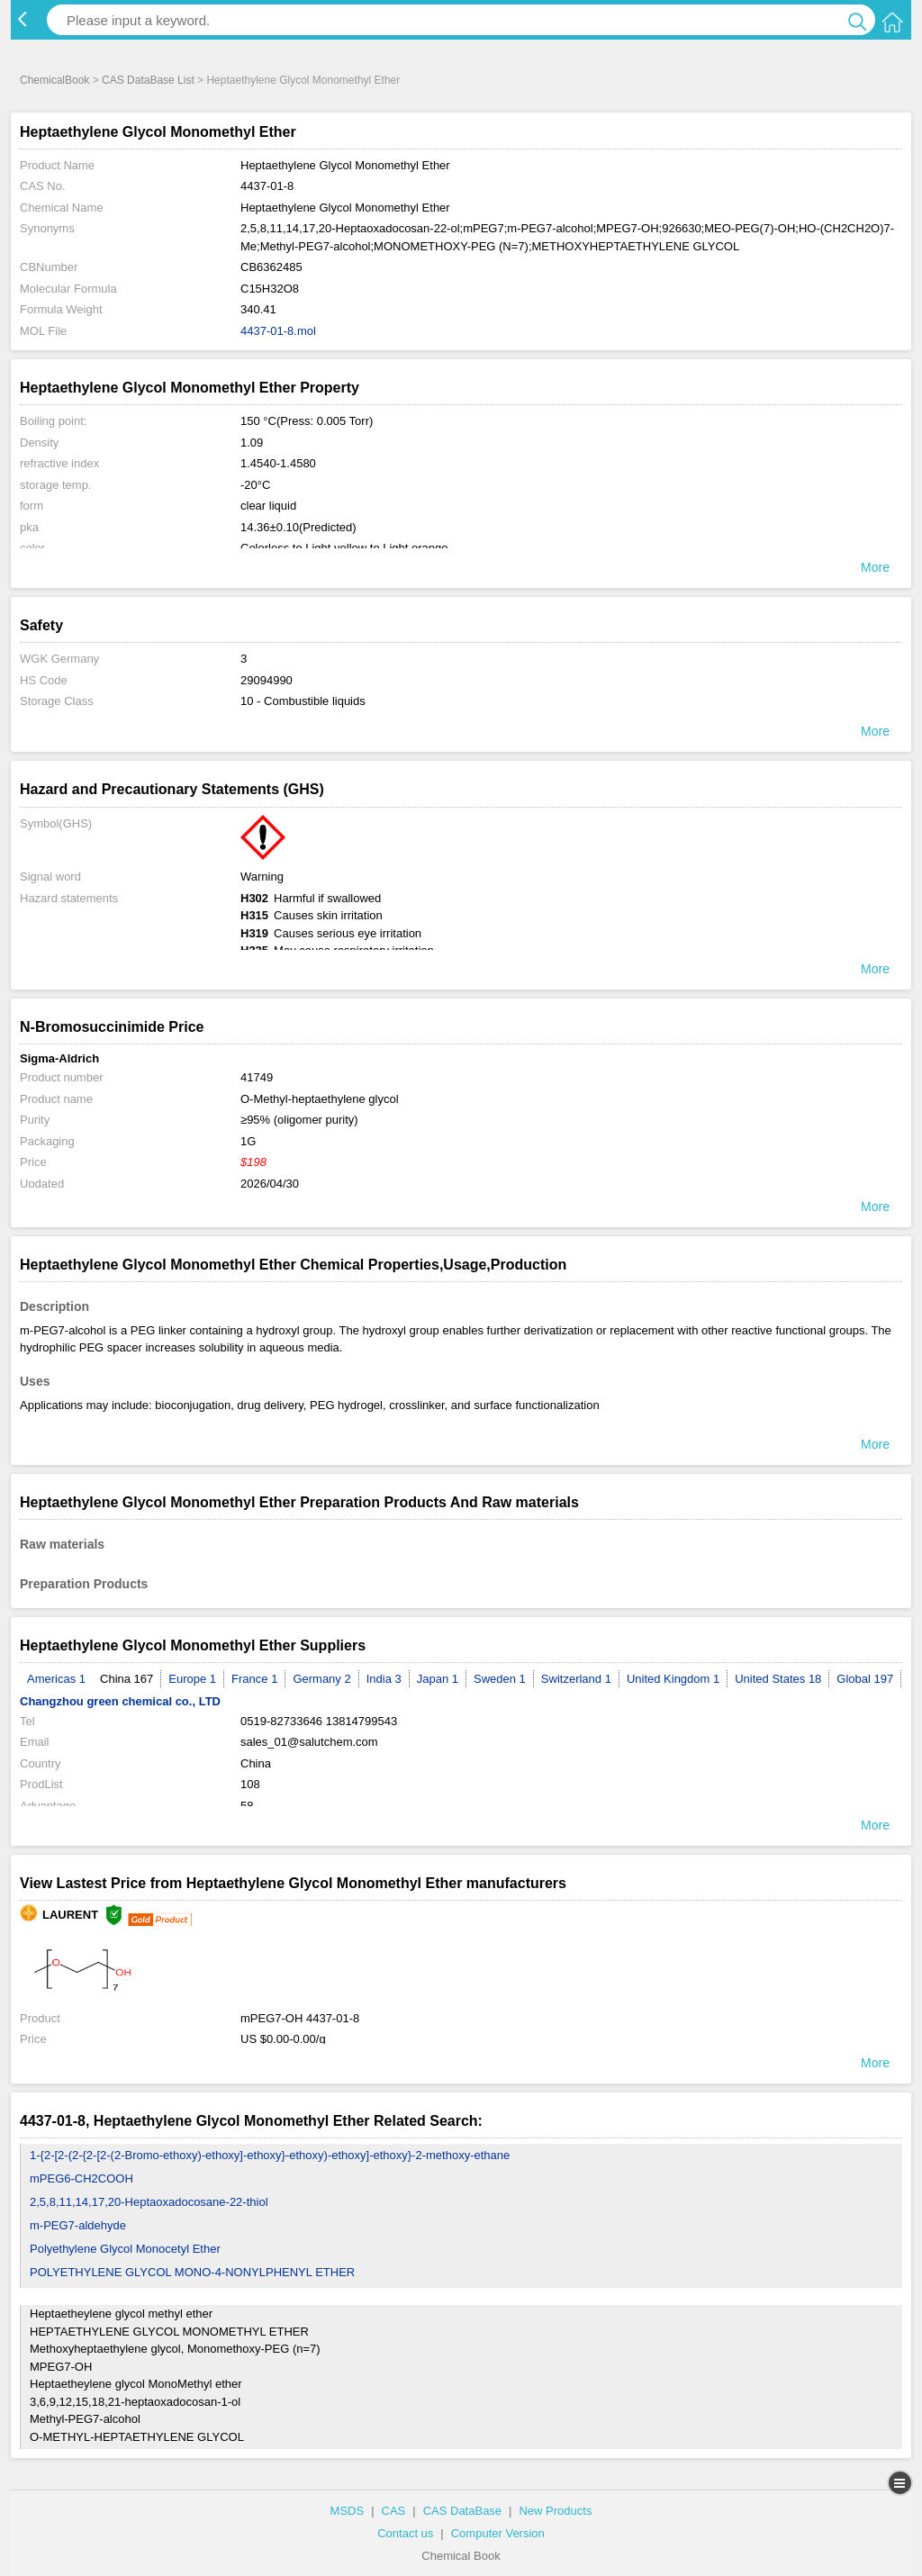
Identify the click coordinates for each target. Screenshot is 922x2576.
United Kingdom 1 (673, 1679)
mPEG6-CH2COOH (81, 2178)
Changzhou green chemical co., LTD (120, 1701)
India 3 (384, 1679)
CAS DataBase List (148, 80)
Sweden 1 (500, 1679)
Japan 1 (437, 1679)
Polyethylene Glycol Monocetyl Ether (125, 2248)
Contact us (405, 2533)
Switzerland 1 (576, 1679)
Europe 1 (192, 1679)
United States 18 (778, 1679)
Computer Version (498, 2533)
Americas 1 (56, 1679)
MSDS (347, 2510)
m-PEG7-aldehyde (78, 2225)
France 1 (254, 1679)
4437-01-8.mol (278, 331)
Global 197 (864, 1679)
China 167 (126, 1679)
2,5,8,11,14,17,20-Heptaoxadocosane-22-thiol (149, 2202)
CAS (394, 2510)
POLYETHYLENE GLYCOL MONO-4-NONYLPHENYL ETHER (192, 2272)
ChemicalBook (54, 80)
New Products (555, 2510)
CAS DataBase (462, 2510)
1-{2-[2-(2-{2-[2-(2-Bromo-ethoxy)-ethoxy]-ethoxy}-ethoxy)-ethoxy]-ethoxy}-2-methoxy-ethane (270, 2155)
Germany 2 (321, 1679)
